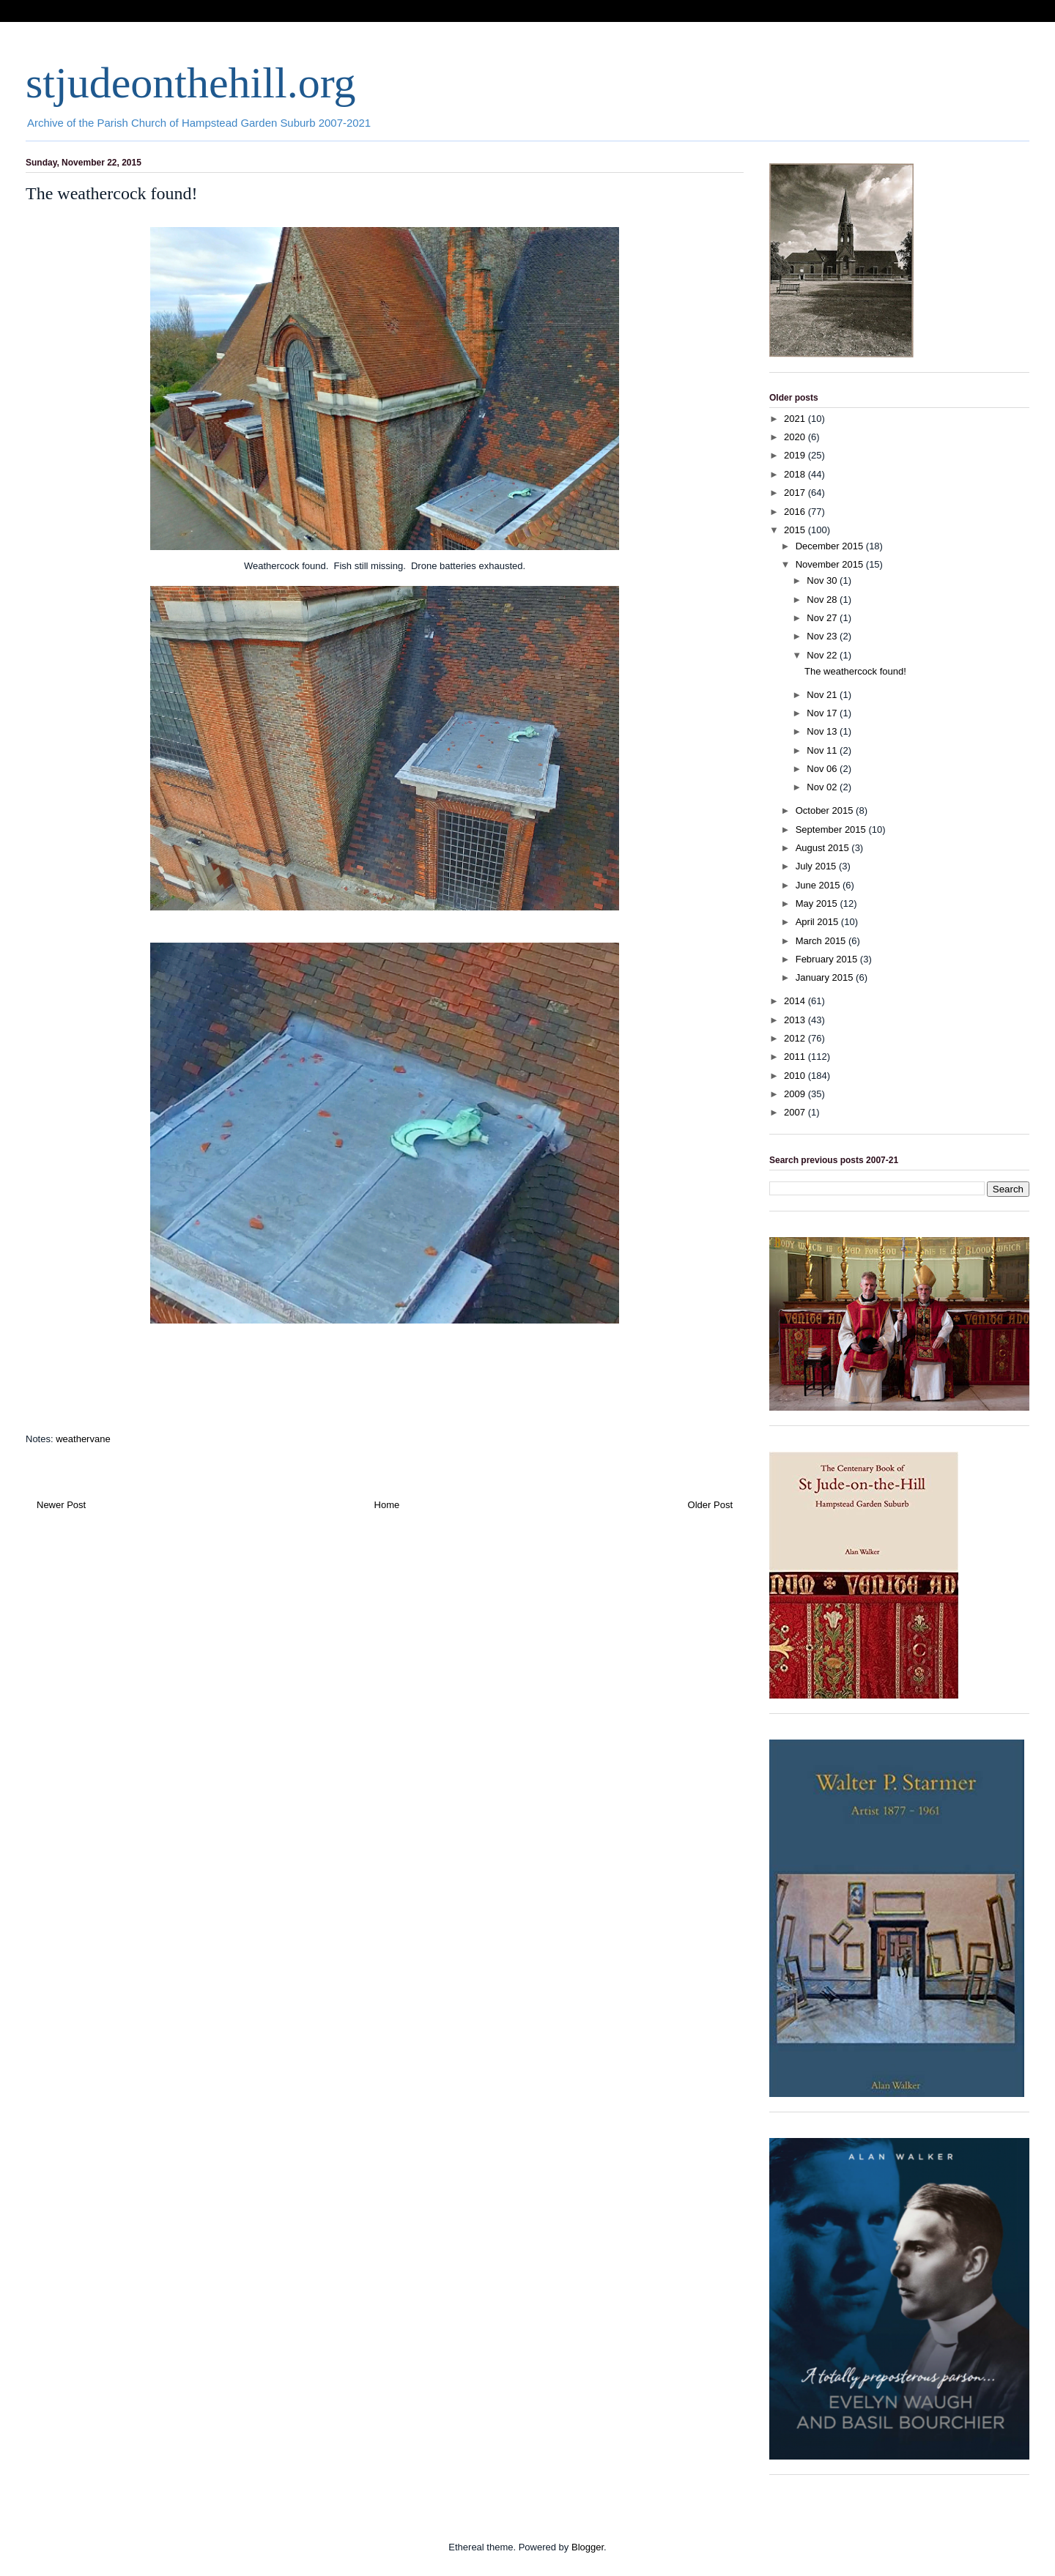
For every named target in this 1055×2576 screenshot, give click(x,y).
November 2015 (831, 564)
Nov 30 (823, 580)
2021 (796, 418)
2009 (796, 1093)
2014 (796, 1000)
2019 (796, 455)
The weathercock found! (855, 671)
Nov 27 (823, 617)
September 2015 (832, 829)
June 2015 (819, 885)
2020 (796, 436)
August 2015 (824, 847)
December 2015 (831, 546)
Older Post (710, 1504)
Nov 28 (823, 599)
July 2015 (817, 866)
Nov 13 (823, 731)
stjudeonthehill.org (191, 83)
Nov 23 (823, 636)
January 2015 (826, 977)
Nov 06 (823, 768)
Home (387, 1504)
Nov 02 (823, 787)
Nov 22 (823, 655)
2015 (796, 529)
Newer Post (61, 1504)
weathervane (83, 1438)
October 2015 (826, 810)
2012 (796, 1038)
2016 (796, 511)
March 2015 (822, 940)
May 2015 (818, 903)
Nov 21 (823, 694)
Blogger (587, 2547)
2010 (796, 1075)
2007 (796, 1112)
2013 (796, 1019)
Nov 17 (823, 713)
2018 (796, 474)
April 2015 (818, 921)
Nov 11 (823, 750)
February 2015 (828, 959)
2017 (796, 492)
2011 (796, 1056)
